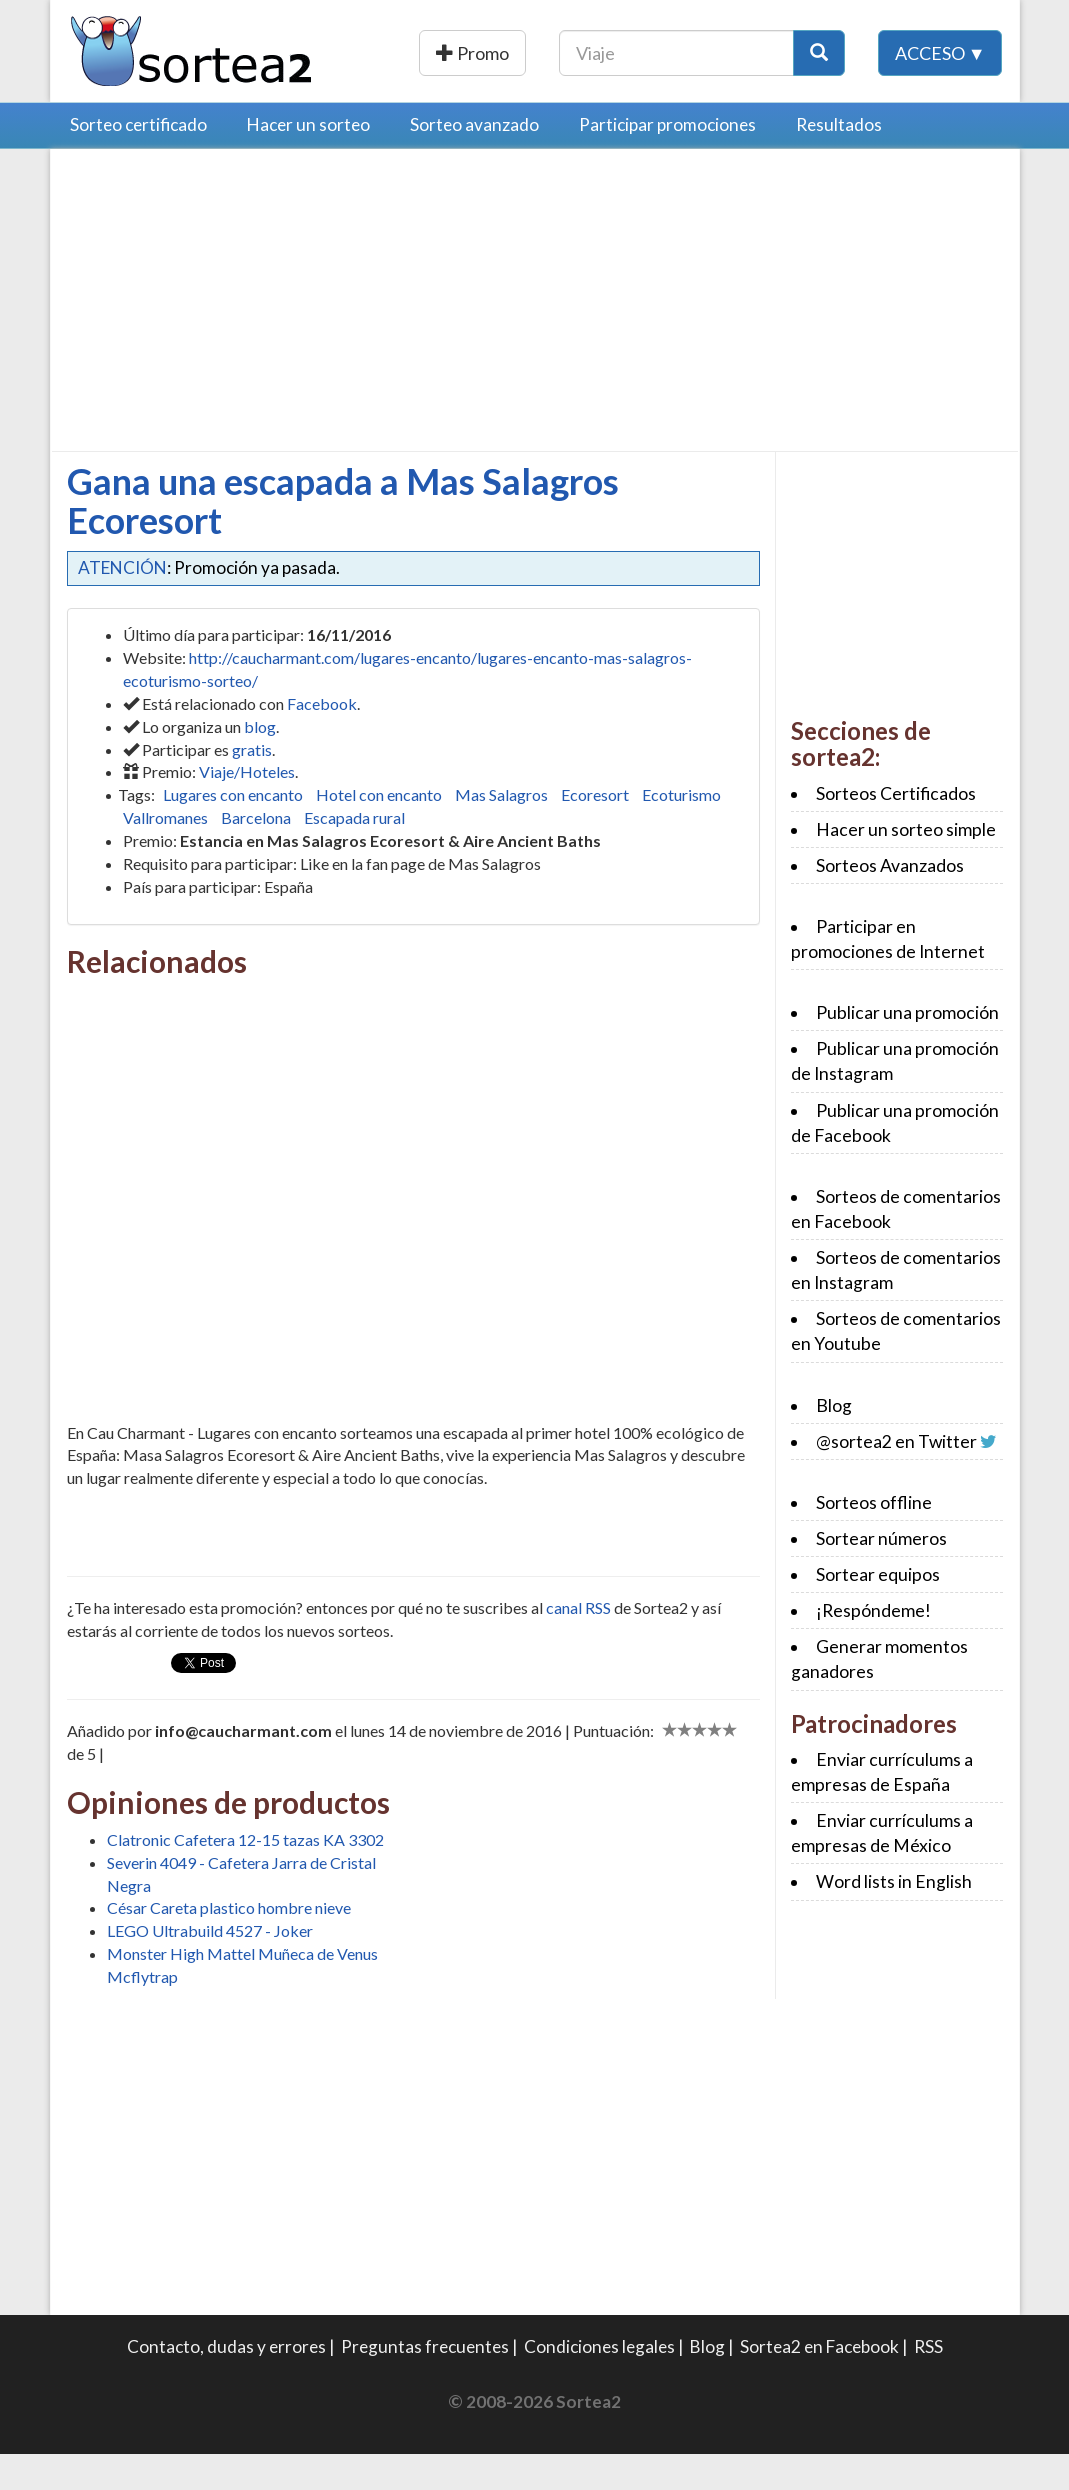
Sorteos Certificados (896, 829)
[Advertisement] (235, 341)
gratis (252, 785)
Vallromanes (165, 853)
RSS (928, 2382)
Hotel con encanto (379, 830)
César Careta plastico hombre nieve (229, 1943)
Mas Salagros (501, 830)
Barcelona (256, 853)
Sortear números (881, 1574)
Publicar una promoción (544, 53)
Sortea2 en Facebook (819, 2382)
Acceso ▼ (940, 99)
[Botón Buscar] (946, 53)
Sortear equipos (878, 1610)
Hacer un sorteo (308, 160)
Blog (834, 1441)
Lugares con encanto (233, 830)
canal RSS (578, 1643)
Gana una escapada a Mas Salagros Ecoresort (343, 537)
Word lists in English (894, 1917)
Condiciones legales (599, 2382)
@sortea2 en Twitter (896, 1477)
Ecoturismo (681, 830)
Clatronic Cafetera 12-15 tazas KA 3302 (245, 1875)
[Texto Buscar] (803, 53)
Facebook (322, 739)
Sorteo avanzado (474, 160)
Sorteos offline (874, 1538)
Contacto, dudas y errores (226, 2382)
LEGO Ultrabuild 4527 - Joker (210, 1966)
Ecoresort (595, 830)
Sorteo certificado (138, 160)
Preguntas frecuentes (425, 2382)
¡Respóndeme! (873, 1646)
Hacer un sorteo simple (906, 865)
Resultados (839, 160)
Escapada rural (354, 853)
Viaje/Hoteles (247, 807)
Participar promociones (667, 160)
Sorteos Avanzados (890, 901)
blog (260, 762)
